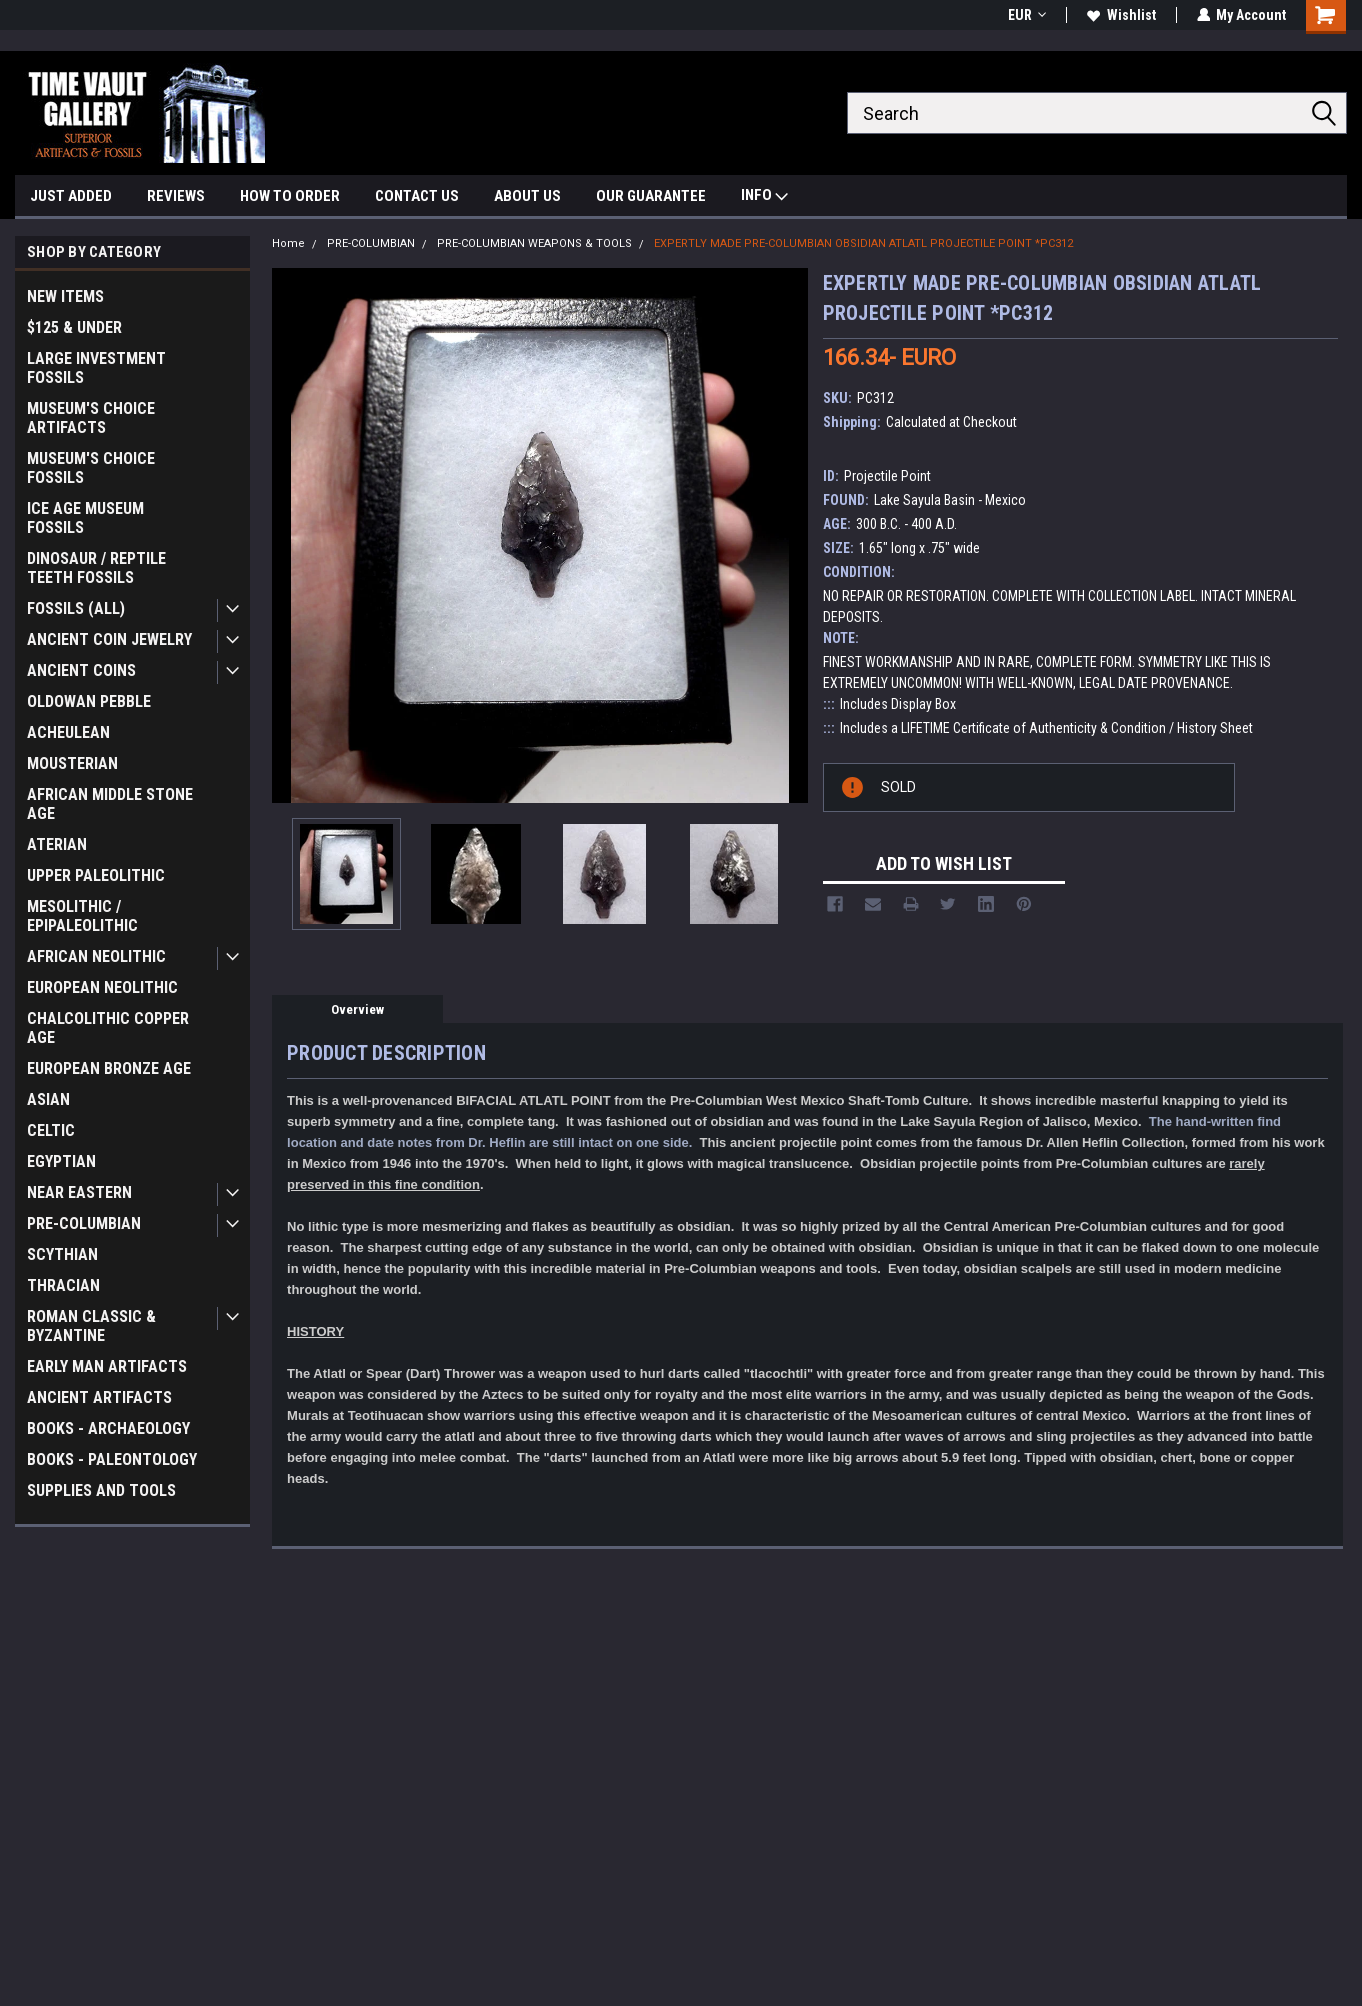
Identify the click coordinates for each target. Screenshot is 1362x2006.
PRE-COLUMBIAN (84, 1223)
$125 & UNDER (74, 327)
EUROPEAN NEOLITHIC (102, 987)
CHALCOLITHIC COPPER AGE (108, 1028)
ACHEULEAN (68, 732)
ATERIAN (57, 844)
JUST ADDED (71, 196)
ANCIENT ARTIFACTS (99, 1397)
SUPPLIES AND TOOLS (101, 1490)
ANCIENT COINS (81, 670)
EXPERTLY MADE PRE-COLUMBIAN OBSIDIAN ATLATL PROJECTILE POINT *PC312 (863, 243)
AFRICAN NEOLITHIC (96, 956)
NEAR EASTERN (79, 1192)
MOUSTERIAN (72, 763)
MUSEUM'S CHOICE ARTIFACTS (91, 418)
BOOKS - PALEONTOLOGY (112, 1459)
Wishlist (1120, 15)
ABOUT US (527, 196)
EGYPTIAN (61, 1161)
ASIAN (48, 1099)
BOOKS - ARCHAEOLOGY (108, 1428)
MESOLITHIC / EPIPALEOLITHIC (82, 916)
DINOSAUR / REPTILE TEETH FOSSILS (96, 568)
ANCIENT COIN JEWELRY (109, 639)
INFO (764, 197)
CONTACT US (417, 196)
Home (288, 243)
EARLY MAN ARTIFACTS (107, 1366)
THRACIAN (63, 1285)
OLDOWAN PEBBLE (89, 701)
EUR (1026, 15)
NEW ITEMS (65, 296)
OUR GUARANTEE (651, 196)
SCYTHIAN (62, 1254)
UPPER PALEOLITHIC (96, 875)
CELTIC (51, 1130)
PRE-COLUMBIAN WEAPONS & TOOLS (534, 243)
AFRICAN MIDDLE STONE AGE (110, 804)
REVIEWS (176, 196)
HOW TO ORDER (290, 196)
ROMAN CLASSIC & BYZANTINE (91, 1326)
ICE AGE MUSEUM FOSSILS (85, 518)
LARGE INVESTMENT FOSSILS (96, 368)
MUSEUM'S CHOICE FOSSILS (91, 468)
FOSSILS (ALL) (76, 608)
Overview (357, 1009)
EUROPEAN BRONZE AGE (109, 1068)
